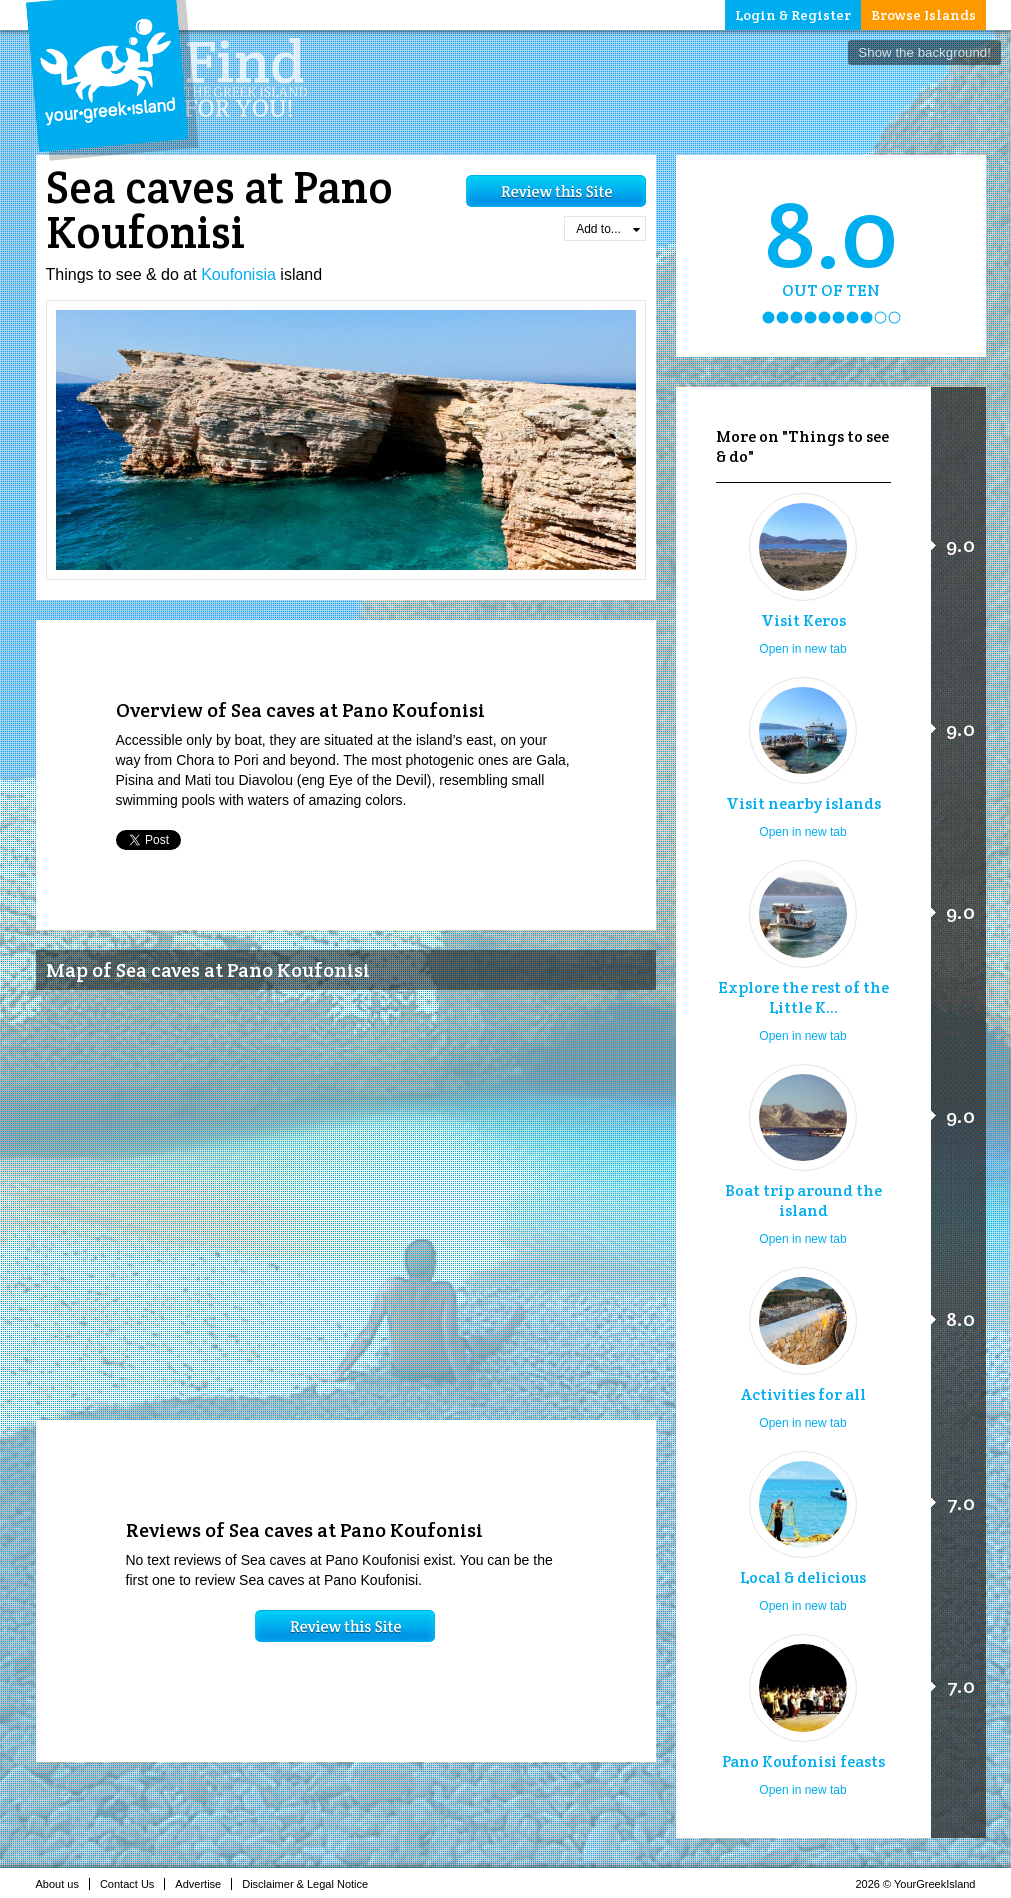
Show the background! (924, 52)
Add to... (607, 229)
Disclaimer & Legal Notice (310, 1884)
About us (63, 1884)
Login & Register (793, 15)
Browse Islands (923, 15)
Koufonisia (238, 274)
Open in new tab (802, 649)
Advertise (203, 1884)
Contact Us (132, 1884)
